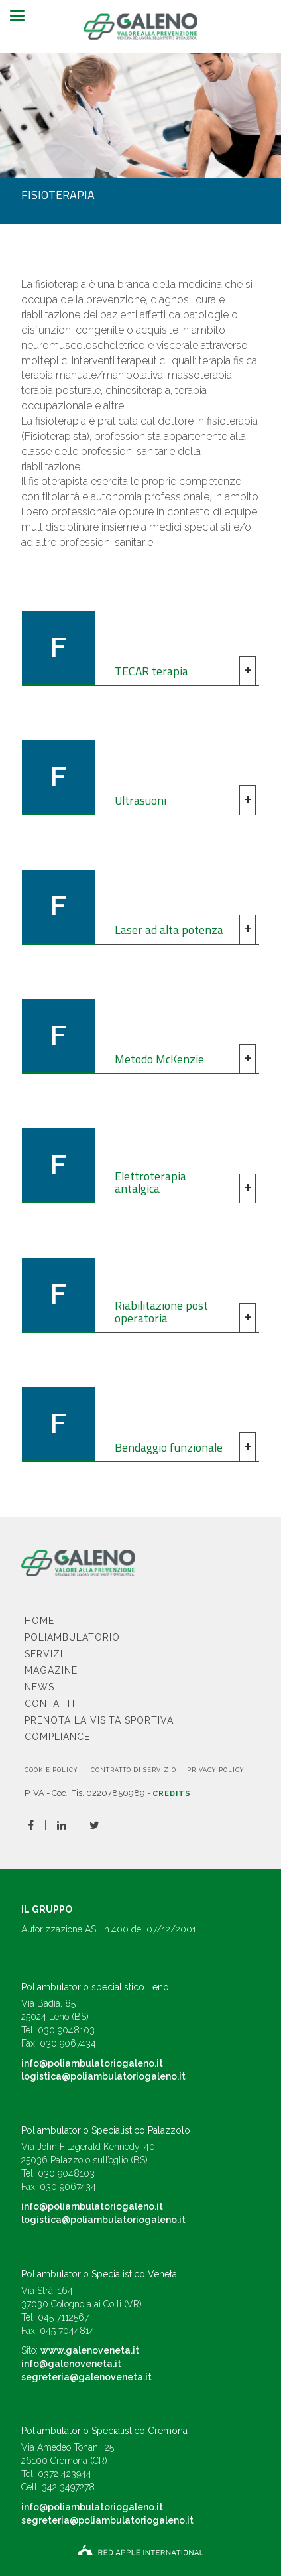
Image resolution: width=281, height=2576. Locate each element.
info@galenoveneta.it (71, 2363)
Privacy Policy (216, 1770)
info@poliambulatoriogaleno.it (92, 2063)
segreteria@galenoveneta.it (86, 2377)
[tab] (140, 648)
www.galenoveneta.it (89, 2350)
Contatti (50, 1703)
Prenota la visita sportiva (99, 1720)
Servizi (44, 1654)
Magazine (51, 1670)
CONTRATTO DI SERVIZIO (133, 1770)
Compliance (57, 1736)
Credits (171, 1793)
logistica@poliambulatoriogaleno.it (103, 2076)
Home (39, 1620)
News (39, 1687)
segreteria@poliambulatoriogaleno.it (107, 2520)
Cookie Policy (51, 1770)
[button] (140, 648)
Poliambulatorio (72, 1637)
